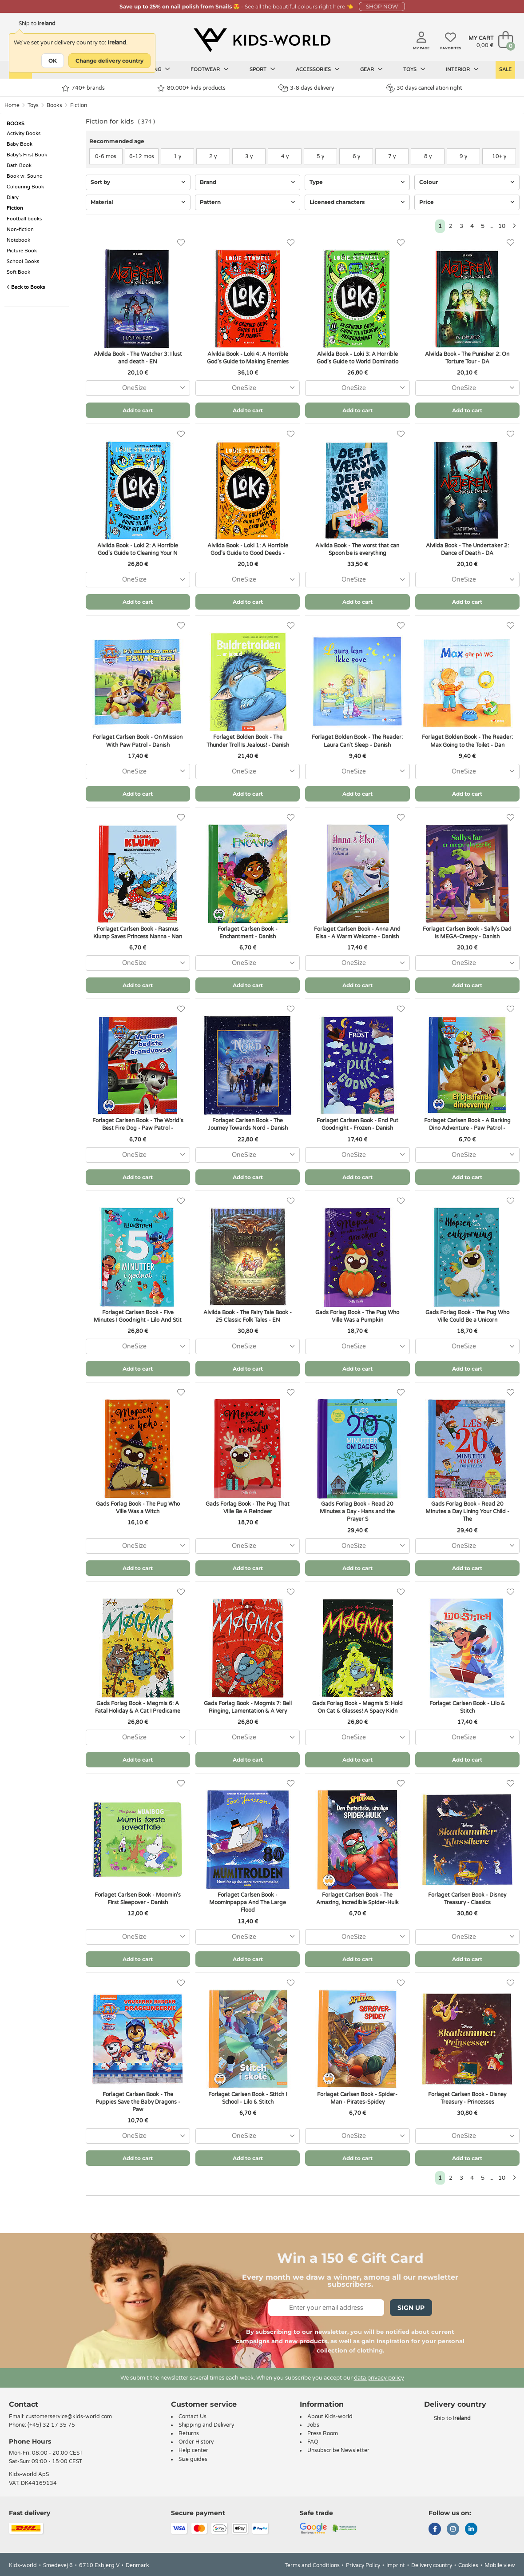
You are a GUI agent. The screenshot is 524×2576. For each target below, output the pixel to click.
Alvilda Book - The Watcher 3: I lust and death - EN (138, 358)
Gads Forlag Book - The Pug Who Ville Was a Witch (138, 1508)
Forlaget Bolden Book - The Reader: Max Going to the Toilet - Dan (467, 741)
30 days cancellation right (424, 88)
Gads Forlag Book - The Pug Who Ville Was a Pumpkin (357, 1316)
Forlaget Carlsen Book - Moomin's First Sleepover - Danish (138, 1899)
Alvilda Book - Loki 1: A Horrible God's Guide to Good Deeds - (247, 549)
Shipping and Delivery (206, 2425)
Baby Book (19, 144)
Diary (13, 197)
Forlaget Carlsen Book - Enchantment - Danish (248, 933)
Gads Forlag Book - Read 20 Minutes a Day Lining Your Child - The (467, 1511)
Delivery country (431, 2565)
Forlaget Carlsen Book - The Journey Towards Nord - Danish (248, 1124)
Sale (505, 69)
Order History (196, 2442)
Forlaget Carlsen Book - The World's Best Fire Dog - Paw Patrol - (137, 1124)
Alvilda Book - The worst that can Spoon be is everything (357, 549)
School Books (23, 261)
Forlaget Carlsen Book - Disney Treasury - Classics (467, 1899)
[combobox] (138, 388)
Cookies (468, 2565)
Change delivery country (109, 60)
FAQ (312, 2442)
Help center (193, 2450)
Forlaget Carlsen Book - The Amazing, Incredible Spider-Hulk (357, 1899)
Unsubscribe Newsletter (338, 2450)
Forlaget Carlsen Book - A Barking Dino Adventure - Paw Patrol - (467, 1124)
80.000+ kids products (191, 88)
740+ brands (83, 88)
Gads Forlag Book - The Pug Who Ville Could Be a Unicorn (467, 1316)
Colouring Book (25, 187)
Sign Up (411, 2308)
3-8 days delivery (306, 88)
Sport (262, 69)
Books (54, 105)
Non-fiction (20, 229)
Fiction (78, 105)
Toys (414, 69)
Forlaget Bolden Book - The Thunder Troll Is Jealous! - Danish (247, 741)
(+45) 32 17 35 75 (51, 2425)
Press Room (322, 2433)
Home (12, 105)
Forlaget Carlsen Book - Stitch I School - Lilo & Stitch (247, 2098)
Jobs (313, 2425)
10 (501, 226)
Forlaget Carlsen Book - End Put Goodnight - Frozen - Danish (357, 1124)
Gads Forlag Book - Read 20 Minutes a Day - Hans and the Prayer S (357, 1511)
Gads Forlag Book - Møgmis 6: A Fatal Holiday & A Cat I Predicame (137, 1707)
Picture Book (22, 251)
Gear (371, 69)
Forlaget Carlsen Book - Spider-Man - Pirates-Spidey (357, 2098)
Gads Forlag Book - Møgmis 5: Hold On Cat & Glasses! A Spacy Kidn (357, 1707)
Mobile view (499, 2565)
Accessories (318, 69)
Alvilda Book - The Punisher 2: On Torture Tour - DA (467, 358)
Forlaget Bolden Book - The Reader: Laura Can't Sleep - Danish (357, 741)
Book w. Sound (25, 176)
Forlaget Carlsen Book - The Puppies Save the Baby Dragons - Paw (137, 2102)
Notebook (18, 240)
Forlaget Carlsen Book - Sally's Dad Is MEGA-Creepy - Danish (467, 933)
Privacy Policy (363, 2565)
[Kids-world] (262, 40)
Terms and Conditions (312, 2565)
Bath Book (19, 165)
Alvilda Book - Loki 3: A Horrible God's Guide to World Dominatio (357, 358)
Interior (462, 69)
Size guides (193, 2459)
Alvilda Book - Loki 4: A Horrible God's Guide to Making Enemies (248, 358)
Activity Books (23, 133)
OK (52, 60)
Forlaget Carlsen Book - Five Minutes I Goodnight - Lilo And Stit (138, 1316)
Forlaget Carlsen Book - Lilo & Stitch (467, 1707)
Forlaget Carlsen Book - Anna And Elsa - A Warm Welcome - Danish (357, 933)
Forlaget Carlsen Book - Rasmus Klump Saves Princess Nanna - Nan (137, 933)
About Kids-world (330, 2416)
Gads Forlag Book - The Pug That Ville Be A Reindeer (248, 1508)
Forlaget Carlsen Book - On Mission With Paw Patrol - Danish (138, 741)
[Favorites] (181, 242)
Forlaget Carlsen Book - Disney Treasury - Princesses (467, 2098)
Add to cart (138, 410)
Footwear (210, 69)
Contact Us (192, 2416)
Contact (23, 2404)
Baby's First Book (27, 155)
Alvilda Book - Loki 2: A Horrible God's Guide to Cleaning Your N (137, 549)
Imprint (395, 2565)
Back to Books (26, 287)
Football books (24, 219)
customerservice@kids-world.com (69, 2416)
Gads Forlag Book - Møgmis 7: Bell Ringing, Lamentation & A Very (248, 1707)
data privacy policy (379, 2377)
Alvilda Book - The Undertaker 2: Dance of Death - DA (467, 549)
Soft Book (18, 272)
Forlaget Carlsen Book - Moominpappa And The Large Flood (247, 1902)
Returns (189, 2433)
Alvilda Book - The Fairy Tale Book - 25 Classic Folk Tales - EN (247, 1316)
